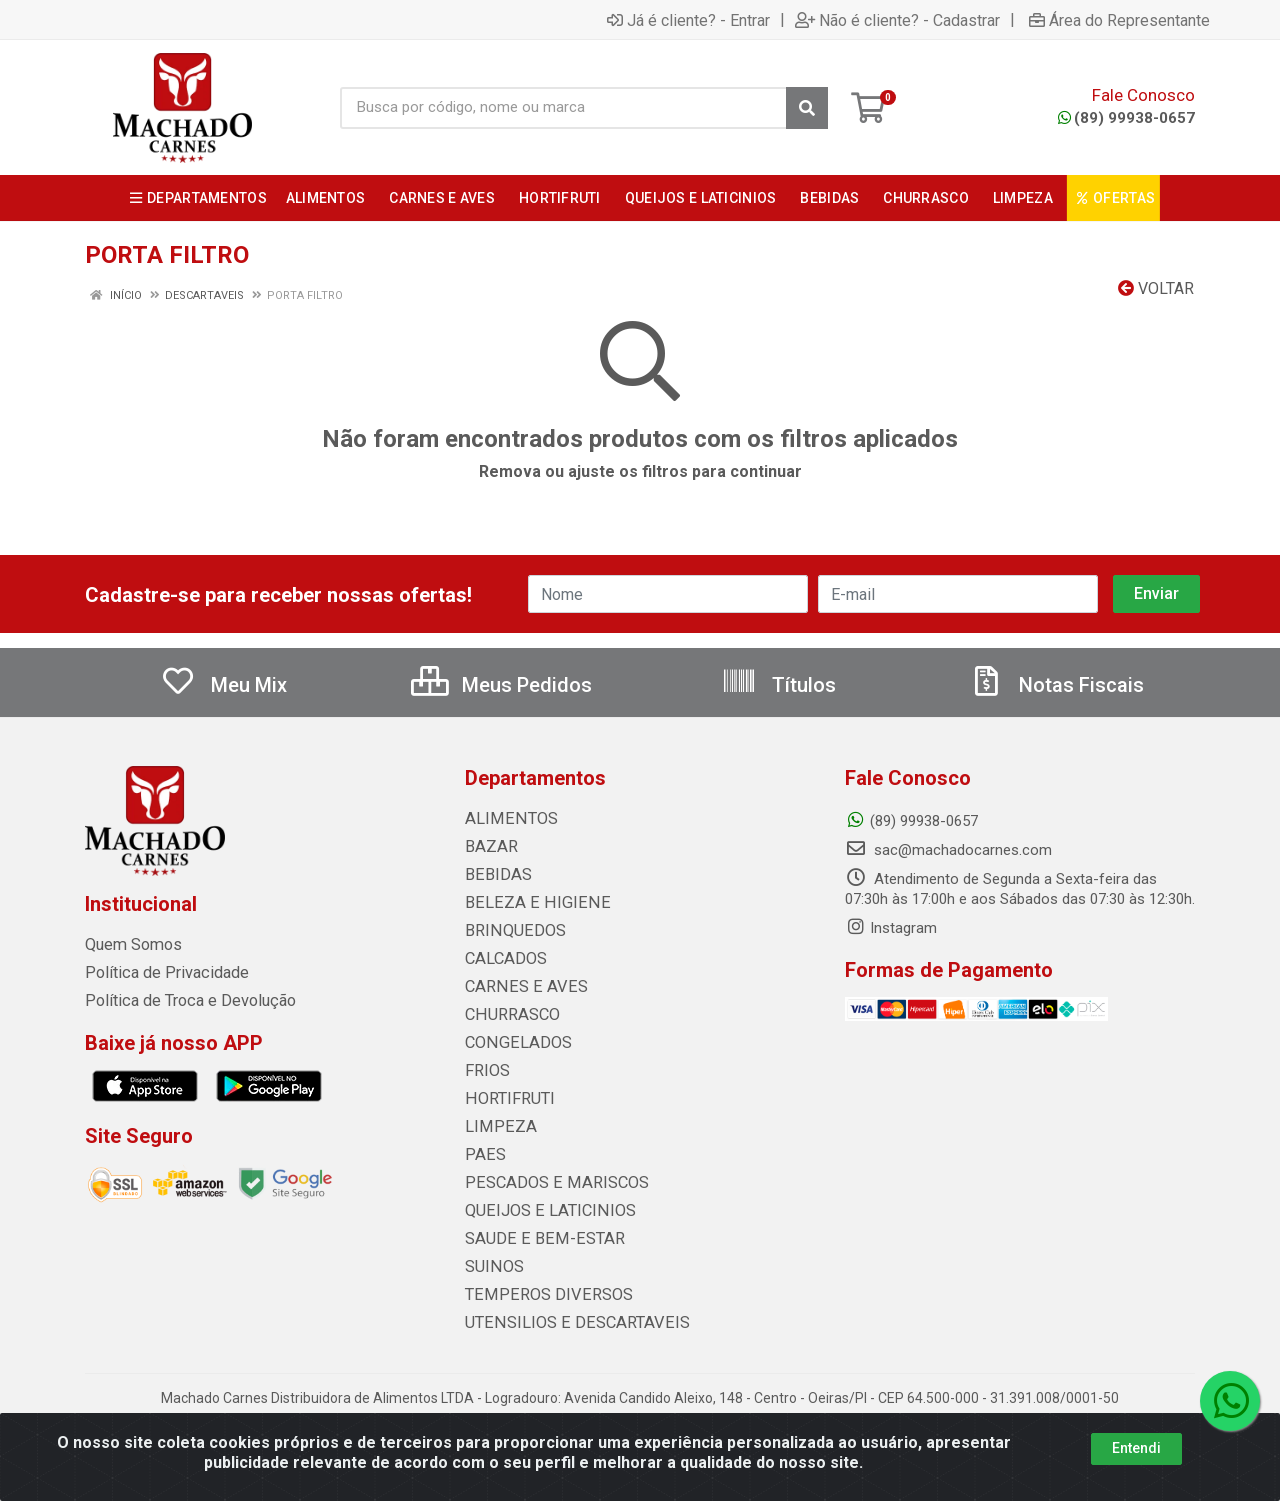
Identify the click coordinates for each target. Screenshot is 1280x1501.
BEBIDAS (494, 875)
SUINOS (490, 1267)
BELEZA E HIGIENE (526, 903)
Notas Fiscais (1056, 685)
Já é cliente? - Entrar (688, 20)
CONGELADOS (512, 1043)
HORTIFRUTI (505, 1099)
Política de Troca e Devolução (182, 1001)
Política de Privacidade (158, 973)
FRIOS (485, 1071)
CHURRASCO (508, 1015)
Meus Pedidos (501, 685)
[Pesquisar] (807, 108)
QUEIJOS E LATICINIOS (540, 1211)
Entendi (1136, 1448)
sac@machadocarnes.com (948, 850)
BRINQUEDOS (508, 931)
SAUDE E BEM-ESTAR (535, 1239)
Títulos (778, 685)
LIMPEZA (495, 1127)
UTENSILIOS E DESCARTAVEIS (564, 1323)
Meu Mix (223, 685)
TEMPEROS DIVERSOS (538, 1295)
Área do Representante (1119, 20)
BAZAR (489, 847)
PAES (482, 1155)
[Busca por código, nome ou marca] (563, 108)
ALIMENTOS (505, 819)
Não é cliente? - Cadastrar (897, 20)
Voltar (1156, 288)
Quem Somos (130, 945)
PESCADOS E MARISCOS (546, 1183)
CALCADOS (503, 959)
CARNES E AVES (519, 987)
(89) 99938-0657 (1126, 118)
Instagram (891, 928)
